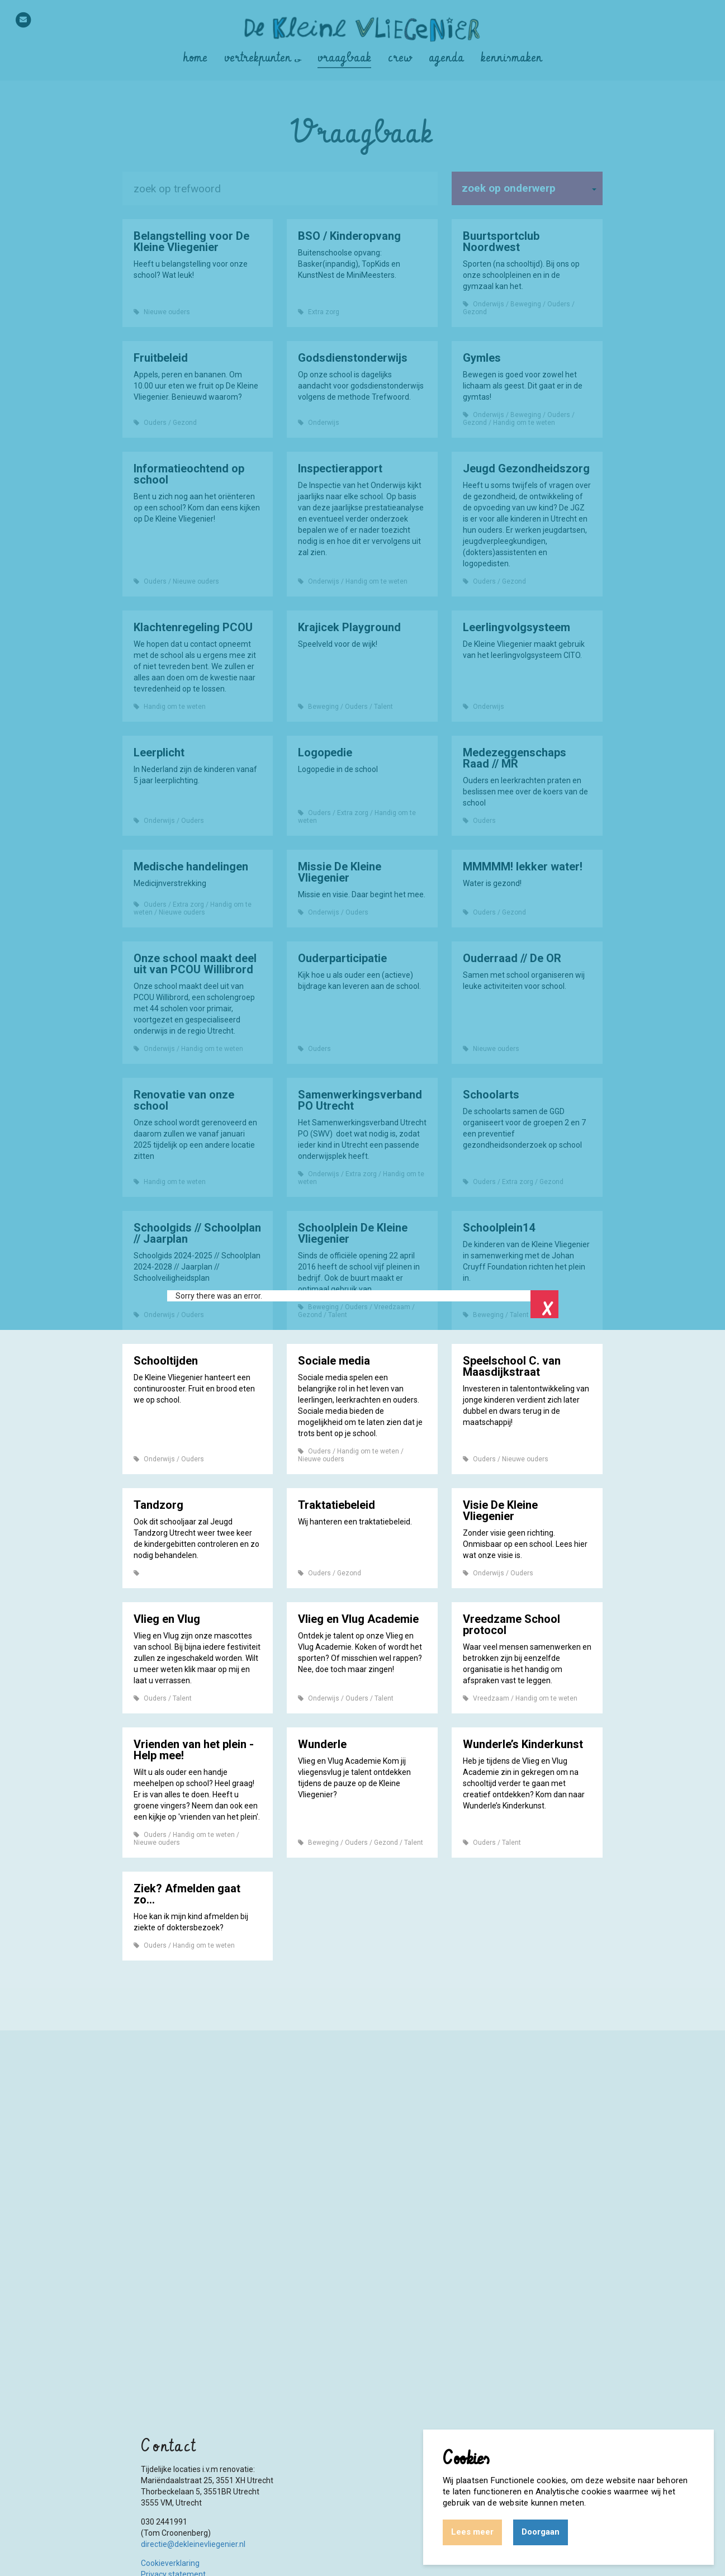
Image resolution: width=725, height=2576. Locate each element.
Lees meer (472, 2532)
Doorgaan (541, 2532)
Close (544, 1304)
